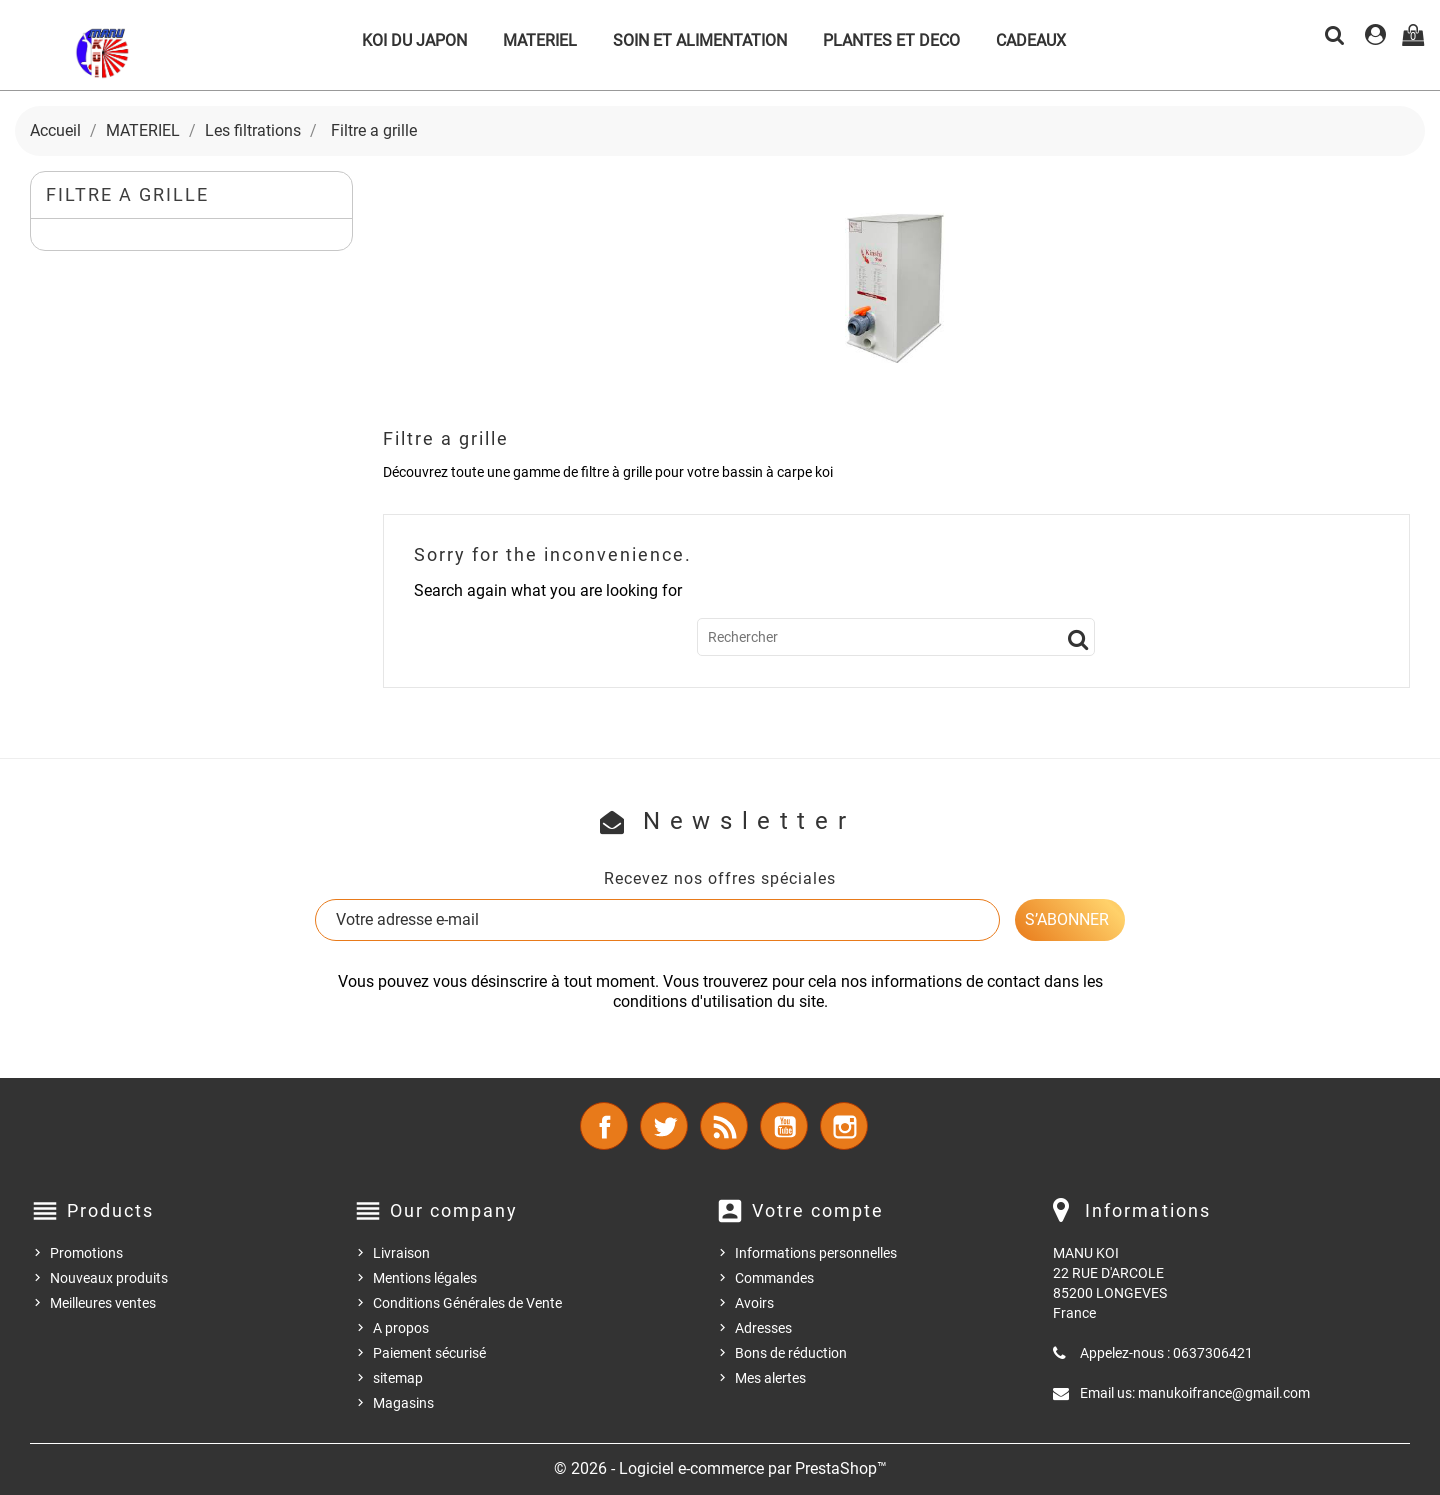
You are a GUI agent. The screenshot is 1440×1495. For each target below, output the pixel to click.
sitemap (398, 1378)
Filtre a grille (127, 194)
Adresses (763, 1328)
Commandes (774, 1278)
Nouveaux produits (109, 1278)
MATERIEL (540, 40)
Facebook (604, 1126)
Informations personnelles (816, 1253)
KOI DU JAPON (414, 40)
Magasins (403, 1403)
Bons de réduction (791, 1353)
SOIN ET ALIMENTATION (700, 40)
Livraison (401, 1253)
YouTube (784, 1126)
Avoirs (754, 1303)
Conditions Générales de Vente (467, 1303)
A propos (401, 1328)
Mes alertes (770, 1378)
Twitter (664, 1126)
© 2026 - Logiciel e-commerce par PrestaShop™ (720, 1468)
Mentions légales (425, 1278)
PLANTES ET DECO (891, 40)
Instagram (844, 1126)
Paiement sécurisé (429, 1353)
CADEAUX (1031, 40)
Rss (724, 1126)
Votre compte (818, 1210)
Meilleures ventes (103, 1303)
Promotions (86, 1253)
